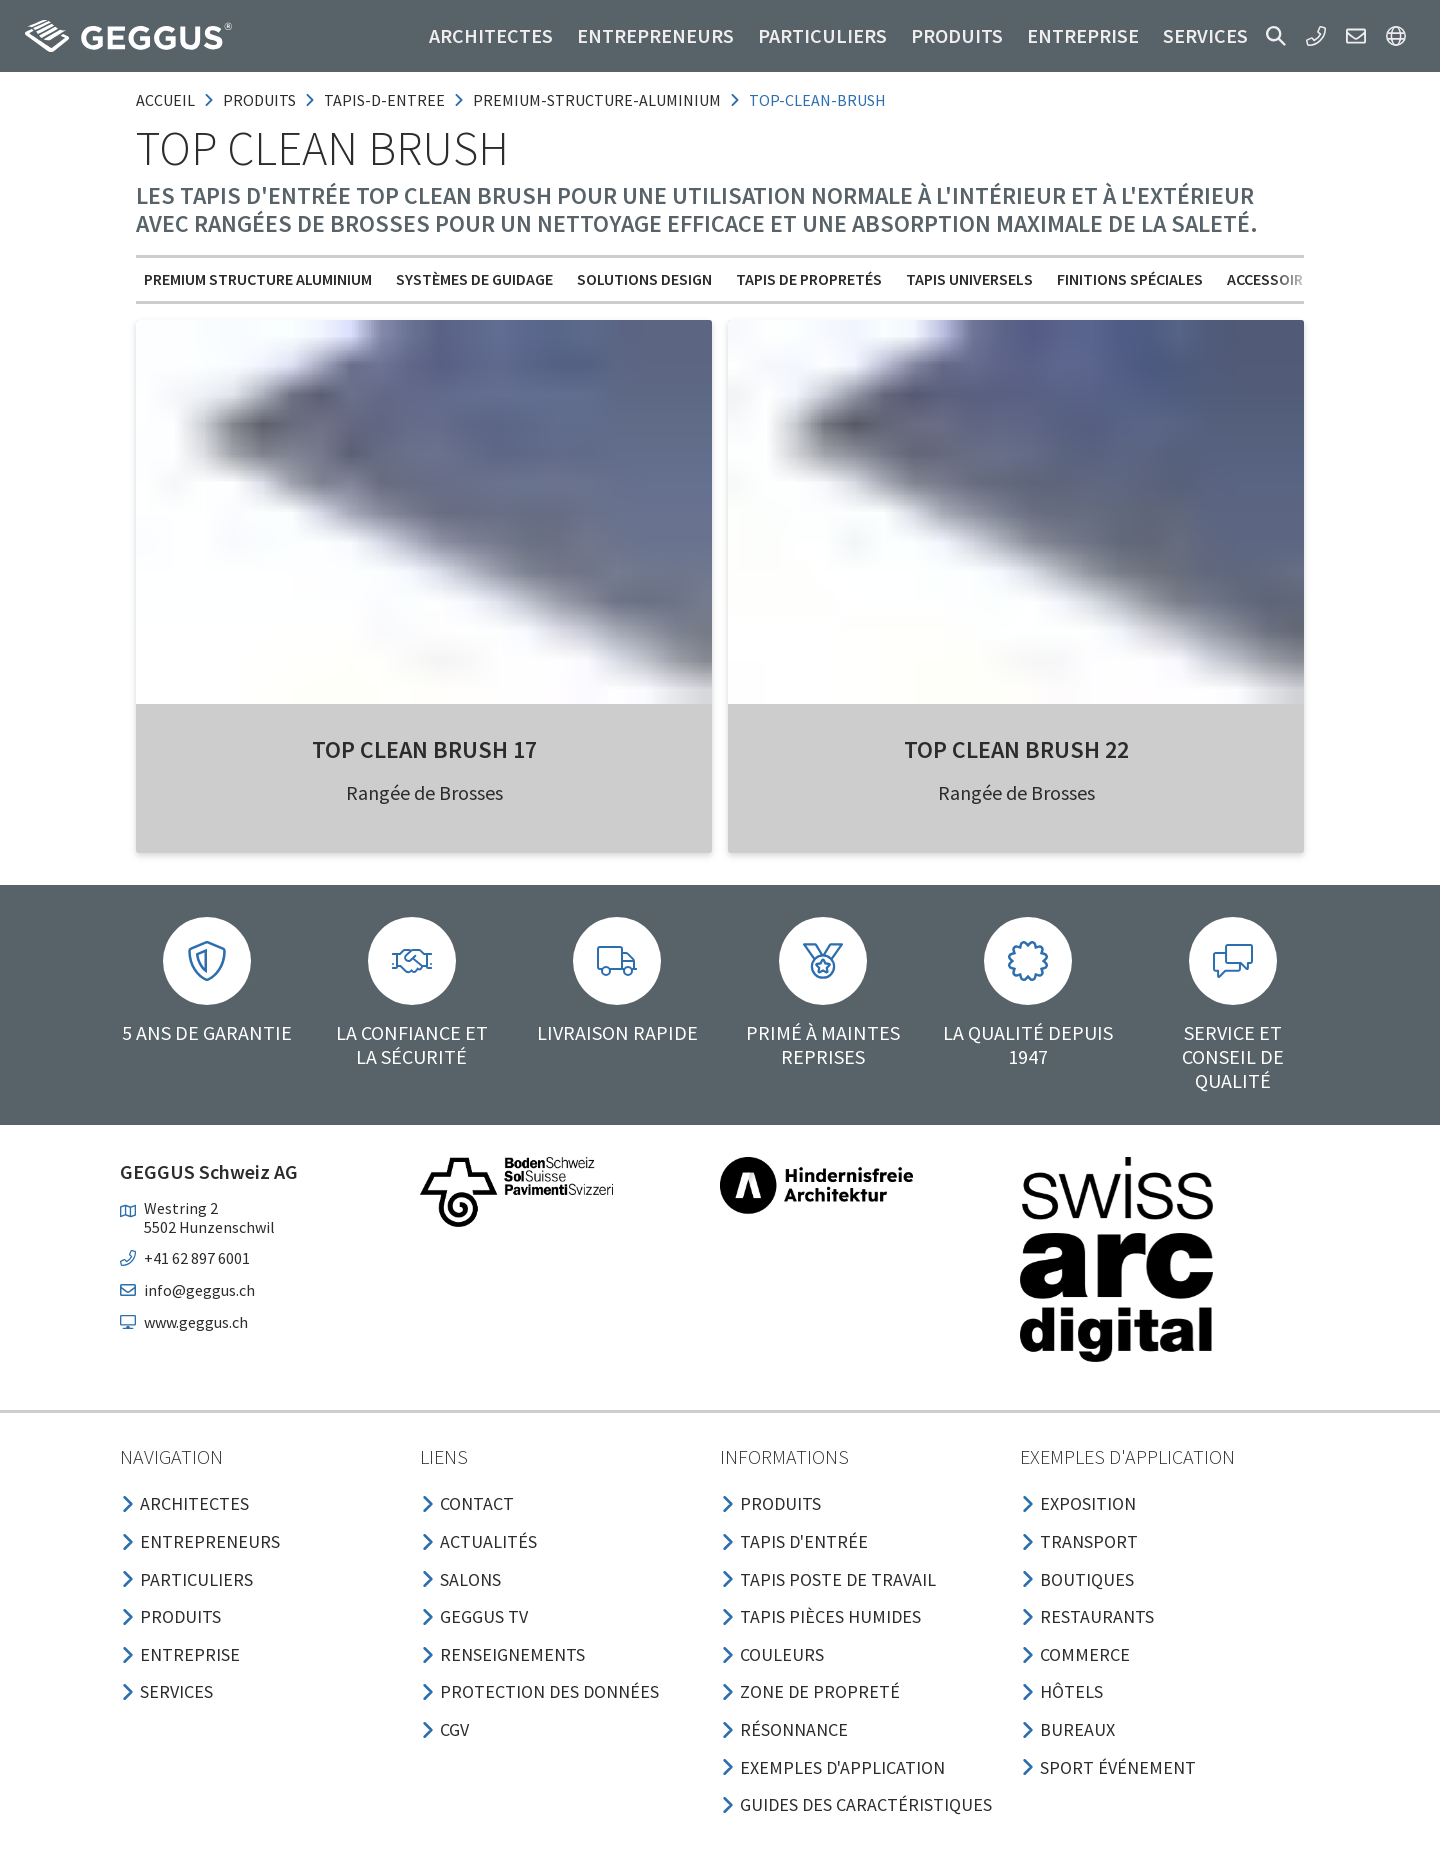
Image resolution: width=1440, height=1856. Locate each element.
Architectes (491, 35)
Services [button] (1205, 35)
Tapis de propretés (809, 279)
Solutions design (644, 279)
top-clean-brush (817, 100)
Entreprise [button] (1083, 35)
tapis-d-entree (384, 100)
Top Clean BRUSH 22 (1016, 749)
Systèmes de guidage (474, 279)
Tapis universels (969, 279)
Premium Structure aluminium (258, 279)
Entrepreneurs (655, 35)
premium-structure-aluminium (597, 100)
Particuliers (822, 35)
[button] (1276, 36)
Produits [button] (957, 35)
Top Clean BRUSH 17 (424, 749)
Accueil (165, 100)
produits (259, 100)
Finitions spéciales (1130, 279)
